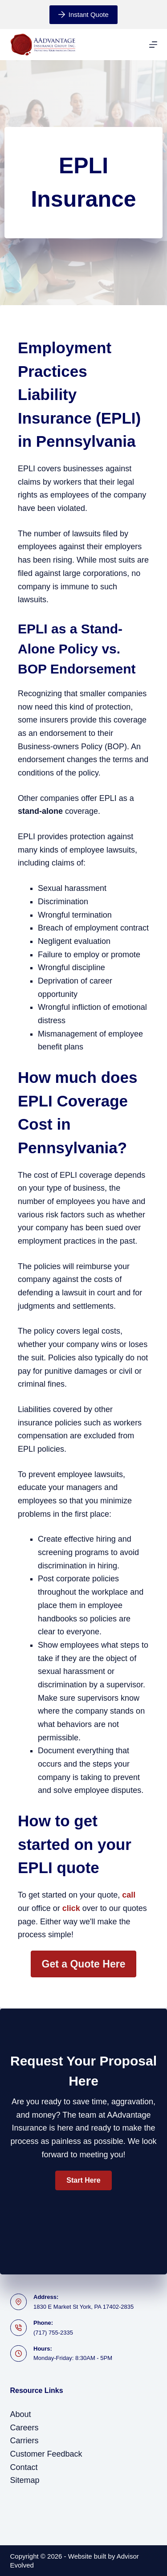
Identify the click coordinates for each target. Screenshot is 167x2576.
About (20, 2414)
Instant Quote (83, 14)
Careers (24, 2427)
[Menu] (153, 45)
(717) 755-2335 (53, 2332)
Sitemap (25, 2480)
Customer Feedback (46, 2453)
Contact (24, 2467)
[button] (83, 2180)
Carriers (24, 2440)
